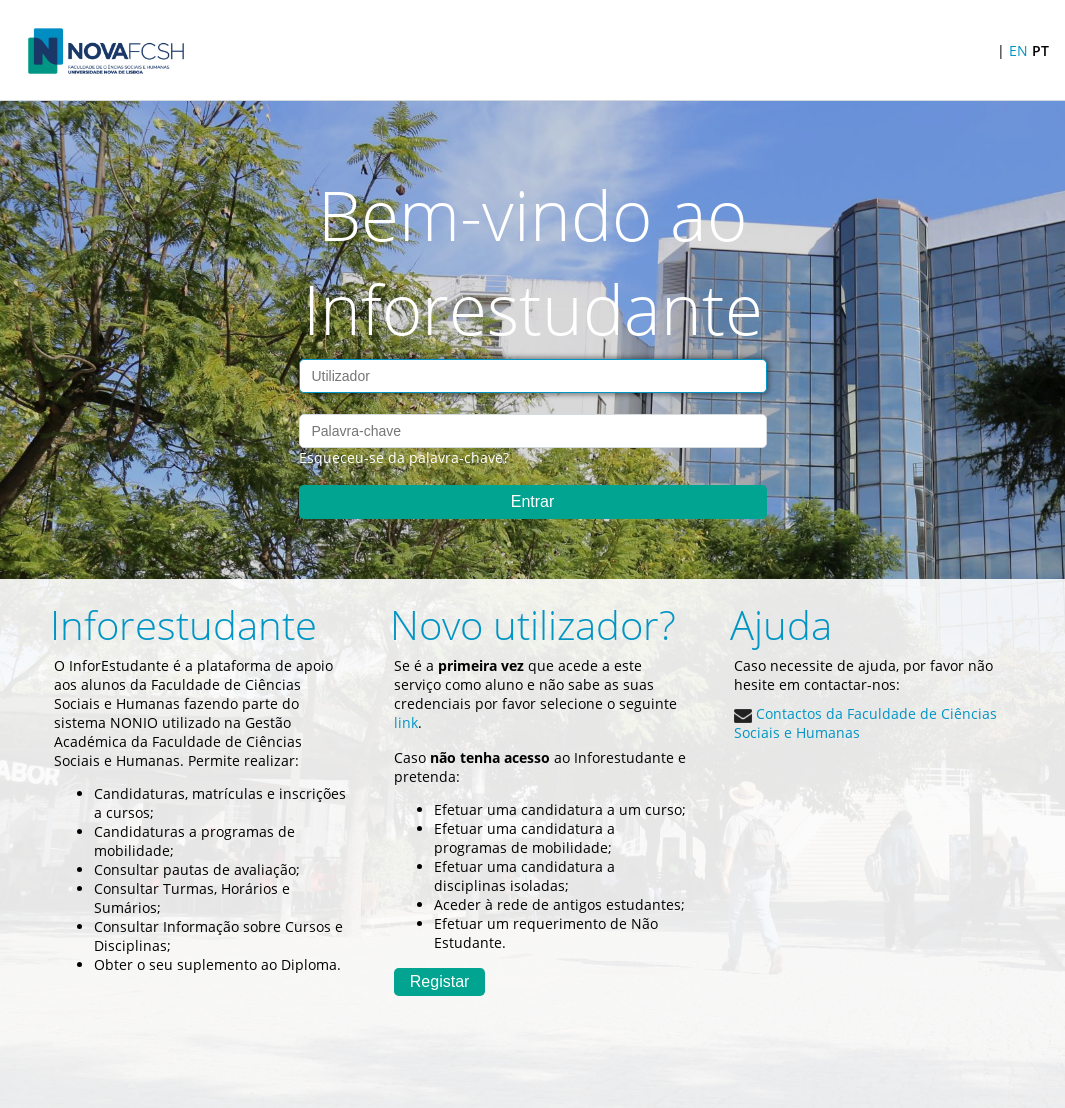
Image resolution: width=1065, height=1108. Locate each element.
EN (1018, 50)
